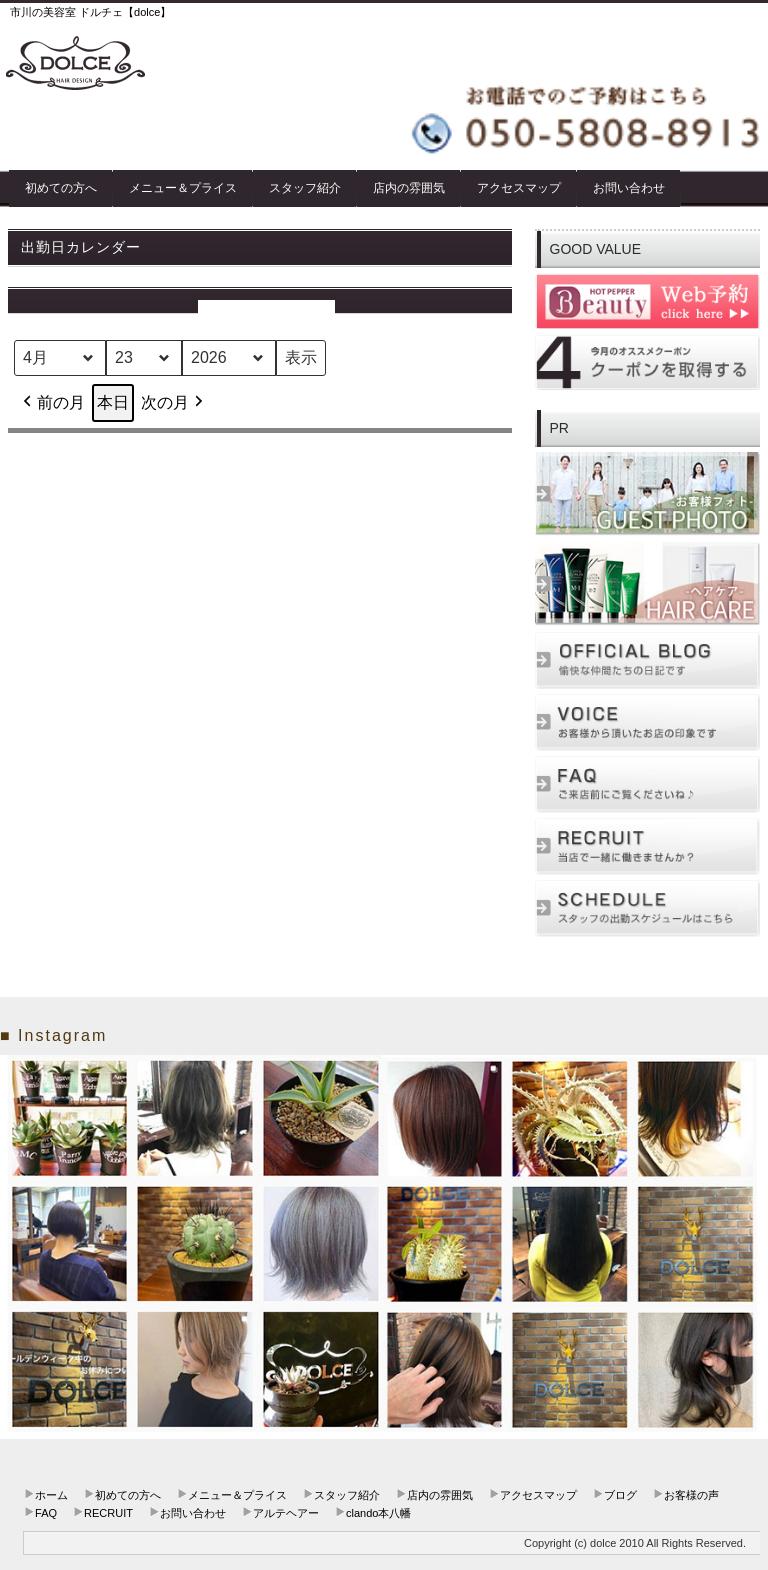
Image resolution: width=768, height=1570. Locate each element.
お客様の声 (691, 1495)
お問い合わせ (629, 188)
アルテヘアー (286, 1513)
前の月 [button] (52, 403)
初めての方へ (61, 188)
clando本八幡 (378, 1513)
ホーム (51, 1495)
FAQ (46, 1513)
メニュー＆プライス (183, 188)
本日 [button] (113, 402)
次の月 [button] (174, 403)
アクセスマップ (519, 188)
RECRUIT (108, 1513)
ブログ (620, 1495)
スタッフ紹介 (305, 188)
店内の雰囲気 (409, 188)
